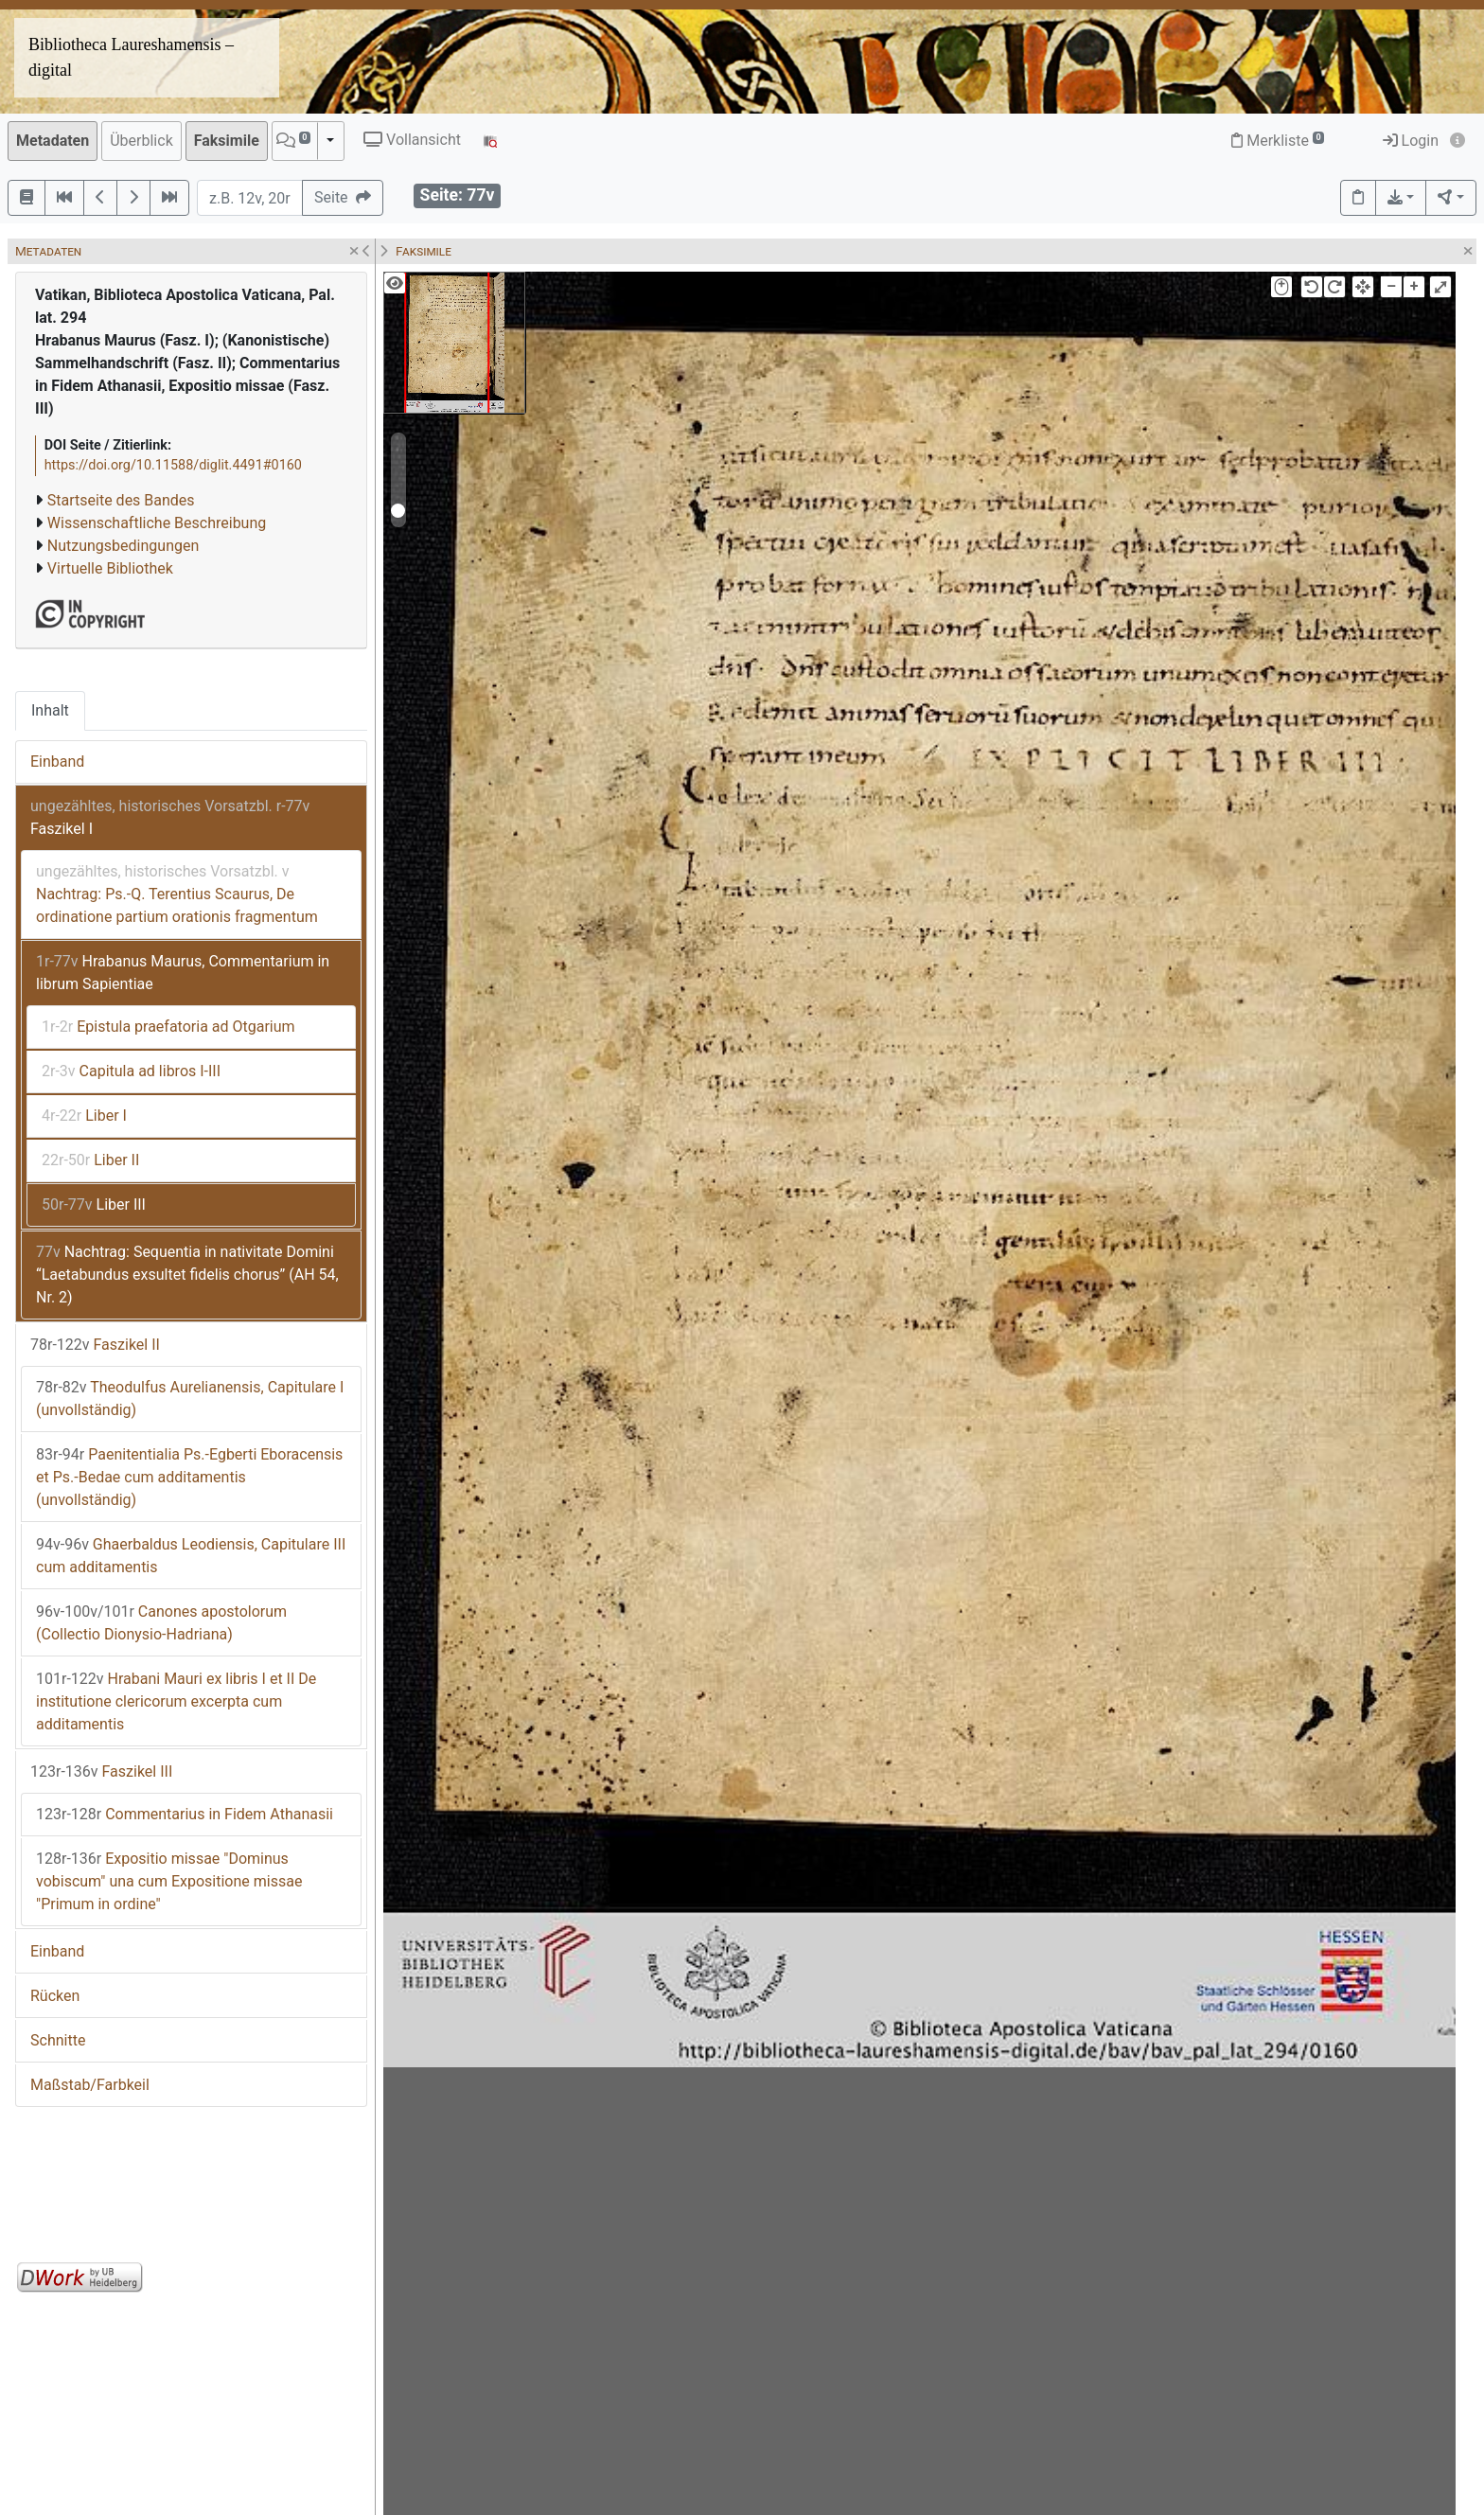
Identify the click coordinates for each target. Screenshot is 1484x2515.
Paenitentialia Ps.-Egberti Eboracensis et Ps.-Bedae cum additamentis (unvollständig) (189, 1477)
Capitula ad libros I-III (131, 1071)
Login (1411, 141)
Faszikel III (101, 1771)
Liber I (84, 1116)
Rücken (55, 1996)
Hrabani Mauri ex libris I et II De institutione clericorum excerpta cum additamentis (176, 1701)
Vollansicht (412, 140)
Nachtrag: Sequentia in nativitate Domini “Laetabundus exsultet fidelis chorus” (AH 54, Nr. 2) (187, 1274)
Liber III (94, 1204)
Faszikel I (169, 817)
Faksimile (226, 141)
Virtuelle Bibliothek (110, 568)
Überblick (141, 141)
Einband (57, 761)
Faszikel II (95, 1345)
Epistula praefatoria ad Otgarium (168, 1027)
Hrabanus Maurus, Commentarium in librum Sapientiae (182, 972)
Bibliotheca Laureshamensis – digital (131, 57)
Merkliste (1277, 141)
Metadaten (52, 141)
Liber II (90, 1160)
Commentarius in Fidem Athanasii (184, 1814)
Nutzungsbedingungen (123, 546)
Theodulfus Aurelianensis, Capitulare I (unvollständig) (190, 1398)
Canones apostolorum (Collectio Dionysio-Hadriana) (161, 1623)
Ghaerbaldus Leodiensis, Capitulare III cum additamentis (190, 1555)
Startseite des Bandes (121, 500)
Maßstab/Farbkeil (90, 2085)
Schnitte (57, 2040)
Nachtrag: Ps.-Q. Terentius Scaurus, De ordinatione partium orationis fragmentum (177, 894)
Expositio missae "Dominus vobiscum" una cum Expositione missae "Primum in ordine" (169, 1881)
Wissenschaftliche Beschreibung (156, 523)
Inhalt (50, 710)
